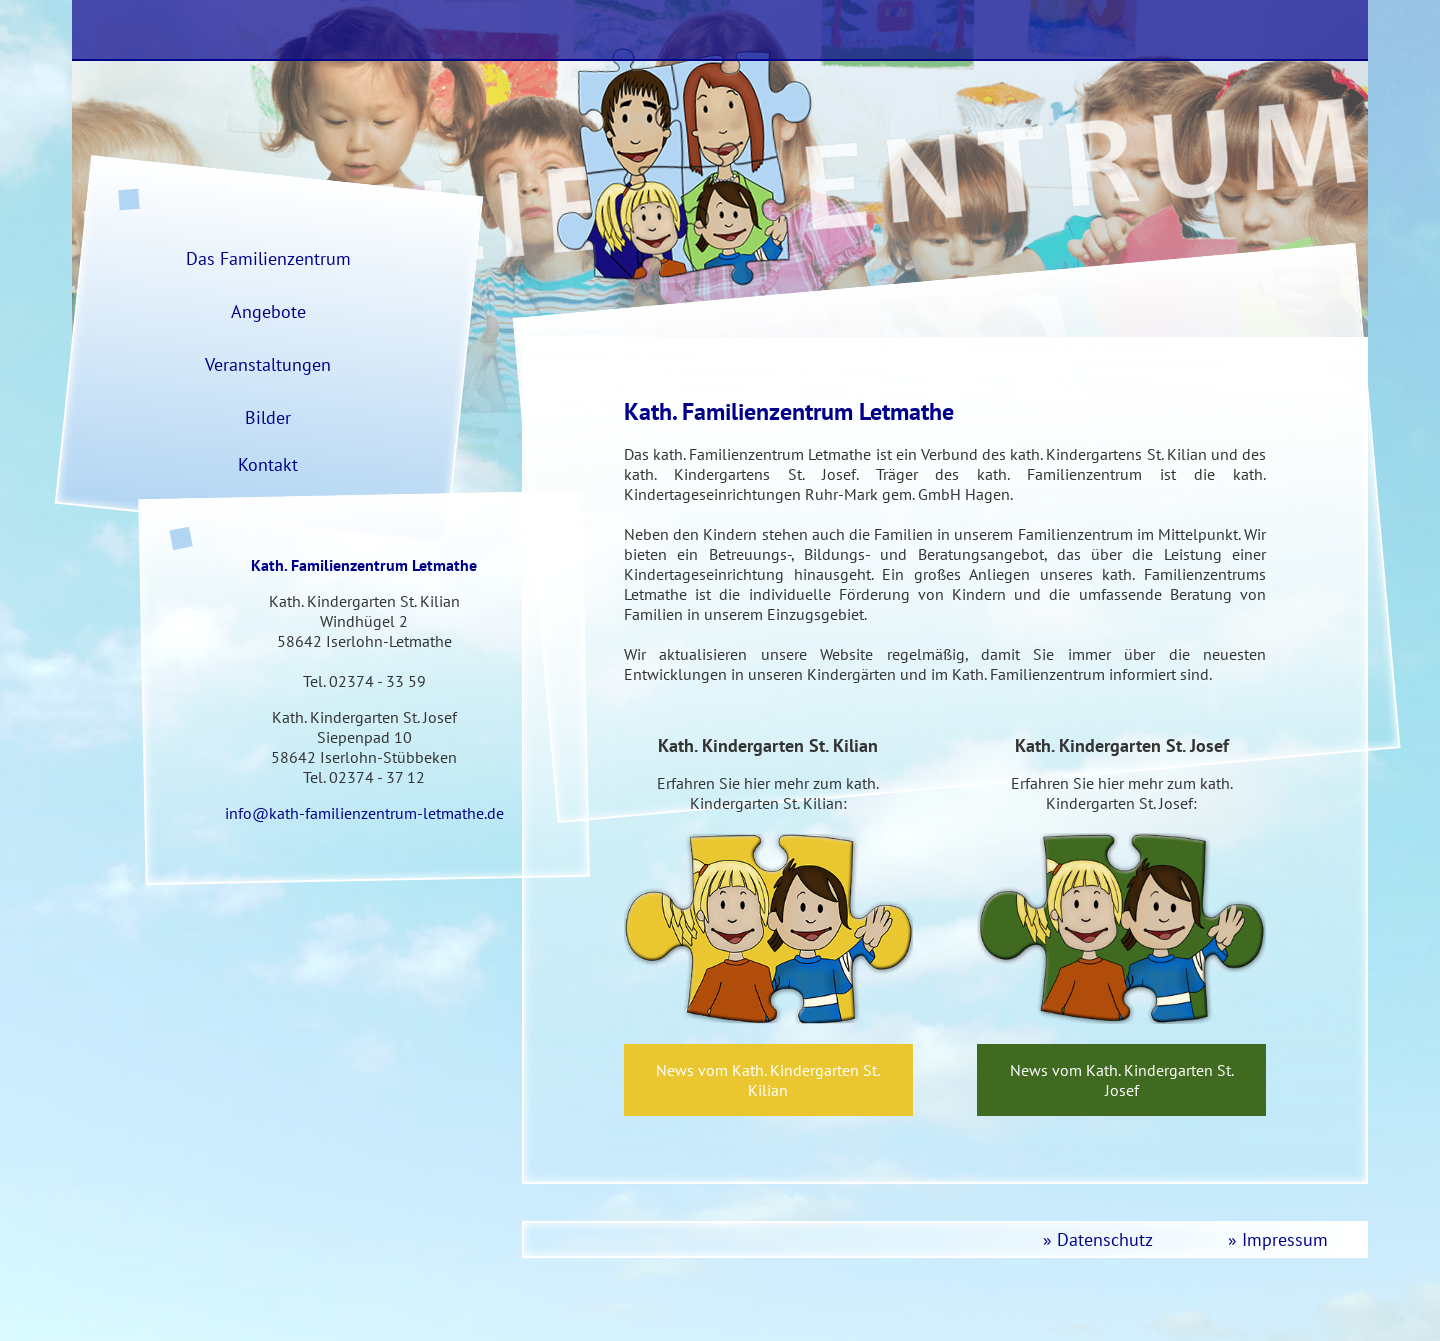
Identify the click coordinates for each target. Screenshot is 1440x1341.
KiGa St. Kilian (990, 29)
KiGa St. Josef (1249, 29)
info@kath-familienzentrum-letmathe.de (364, 813)
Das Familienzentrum (704, 29)
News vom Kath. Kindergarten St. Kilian (768, 1080)
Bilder (268, 417)
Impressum (1285, 1239)
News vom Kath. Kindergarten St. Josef (1122, 1080)
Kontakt (268, 464)
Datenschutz (1105, 1239)
